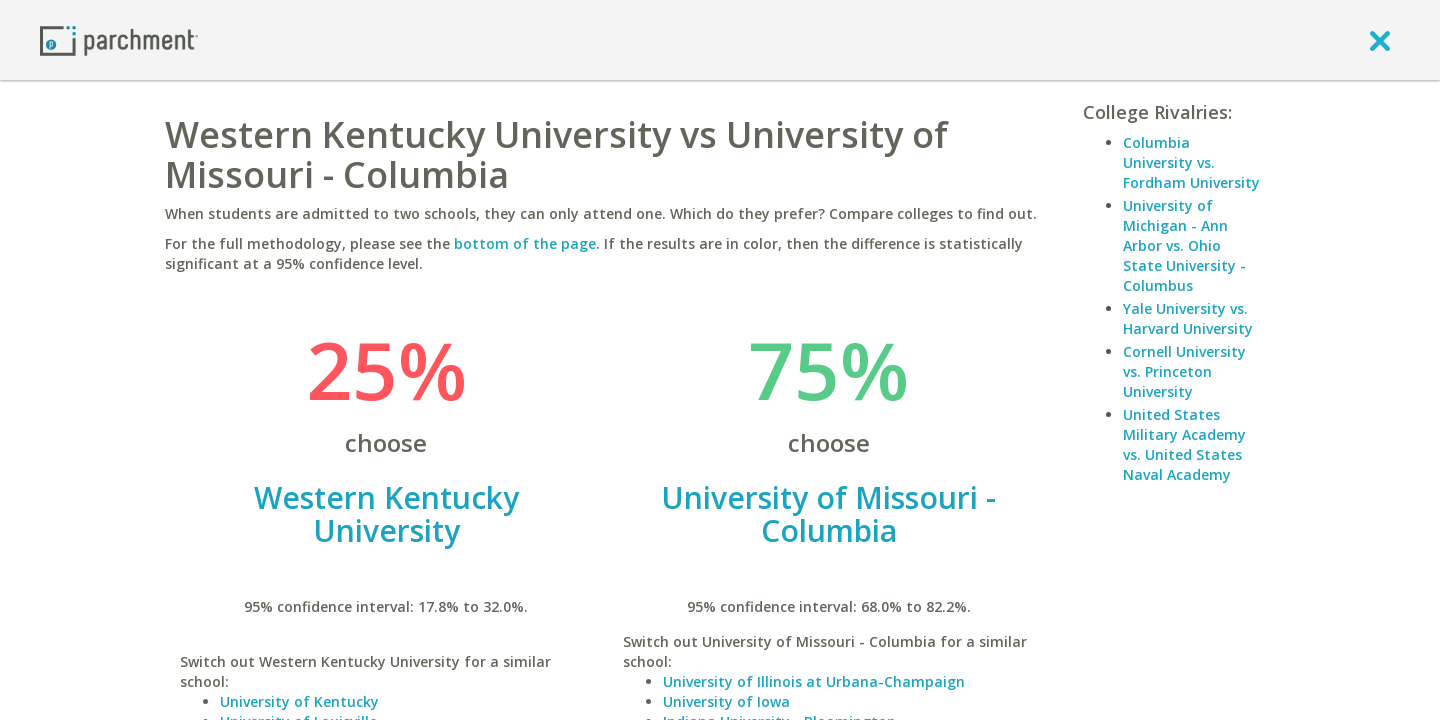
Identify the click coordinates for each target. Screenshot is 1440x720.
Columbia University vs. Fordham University (1191, 162)
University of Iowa (726, 701)
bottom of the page (525, 243)
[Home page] (119, 39)
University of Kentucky (299, 701)
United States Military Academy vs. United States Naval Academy (1184, 444)
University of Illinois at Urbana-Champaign (814, 681)
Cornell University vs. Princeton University (1184, 371)
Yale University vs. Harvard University (1188, 318)
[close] (1380, 40)
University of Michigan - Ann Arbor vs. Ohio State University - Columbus (1184, 245)
